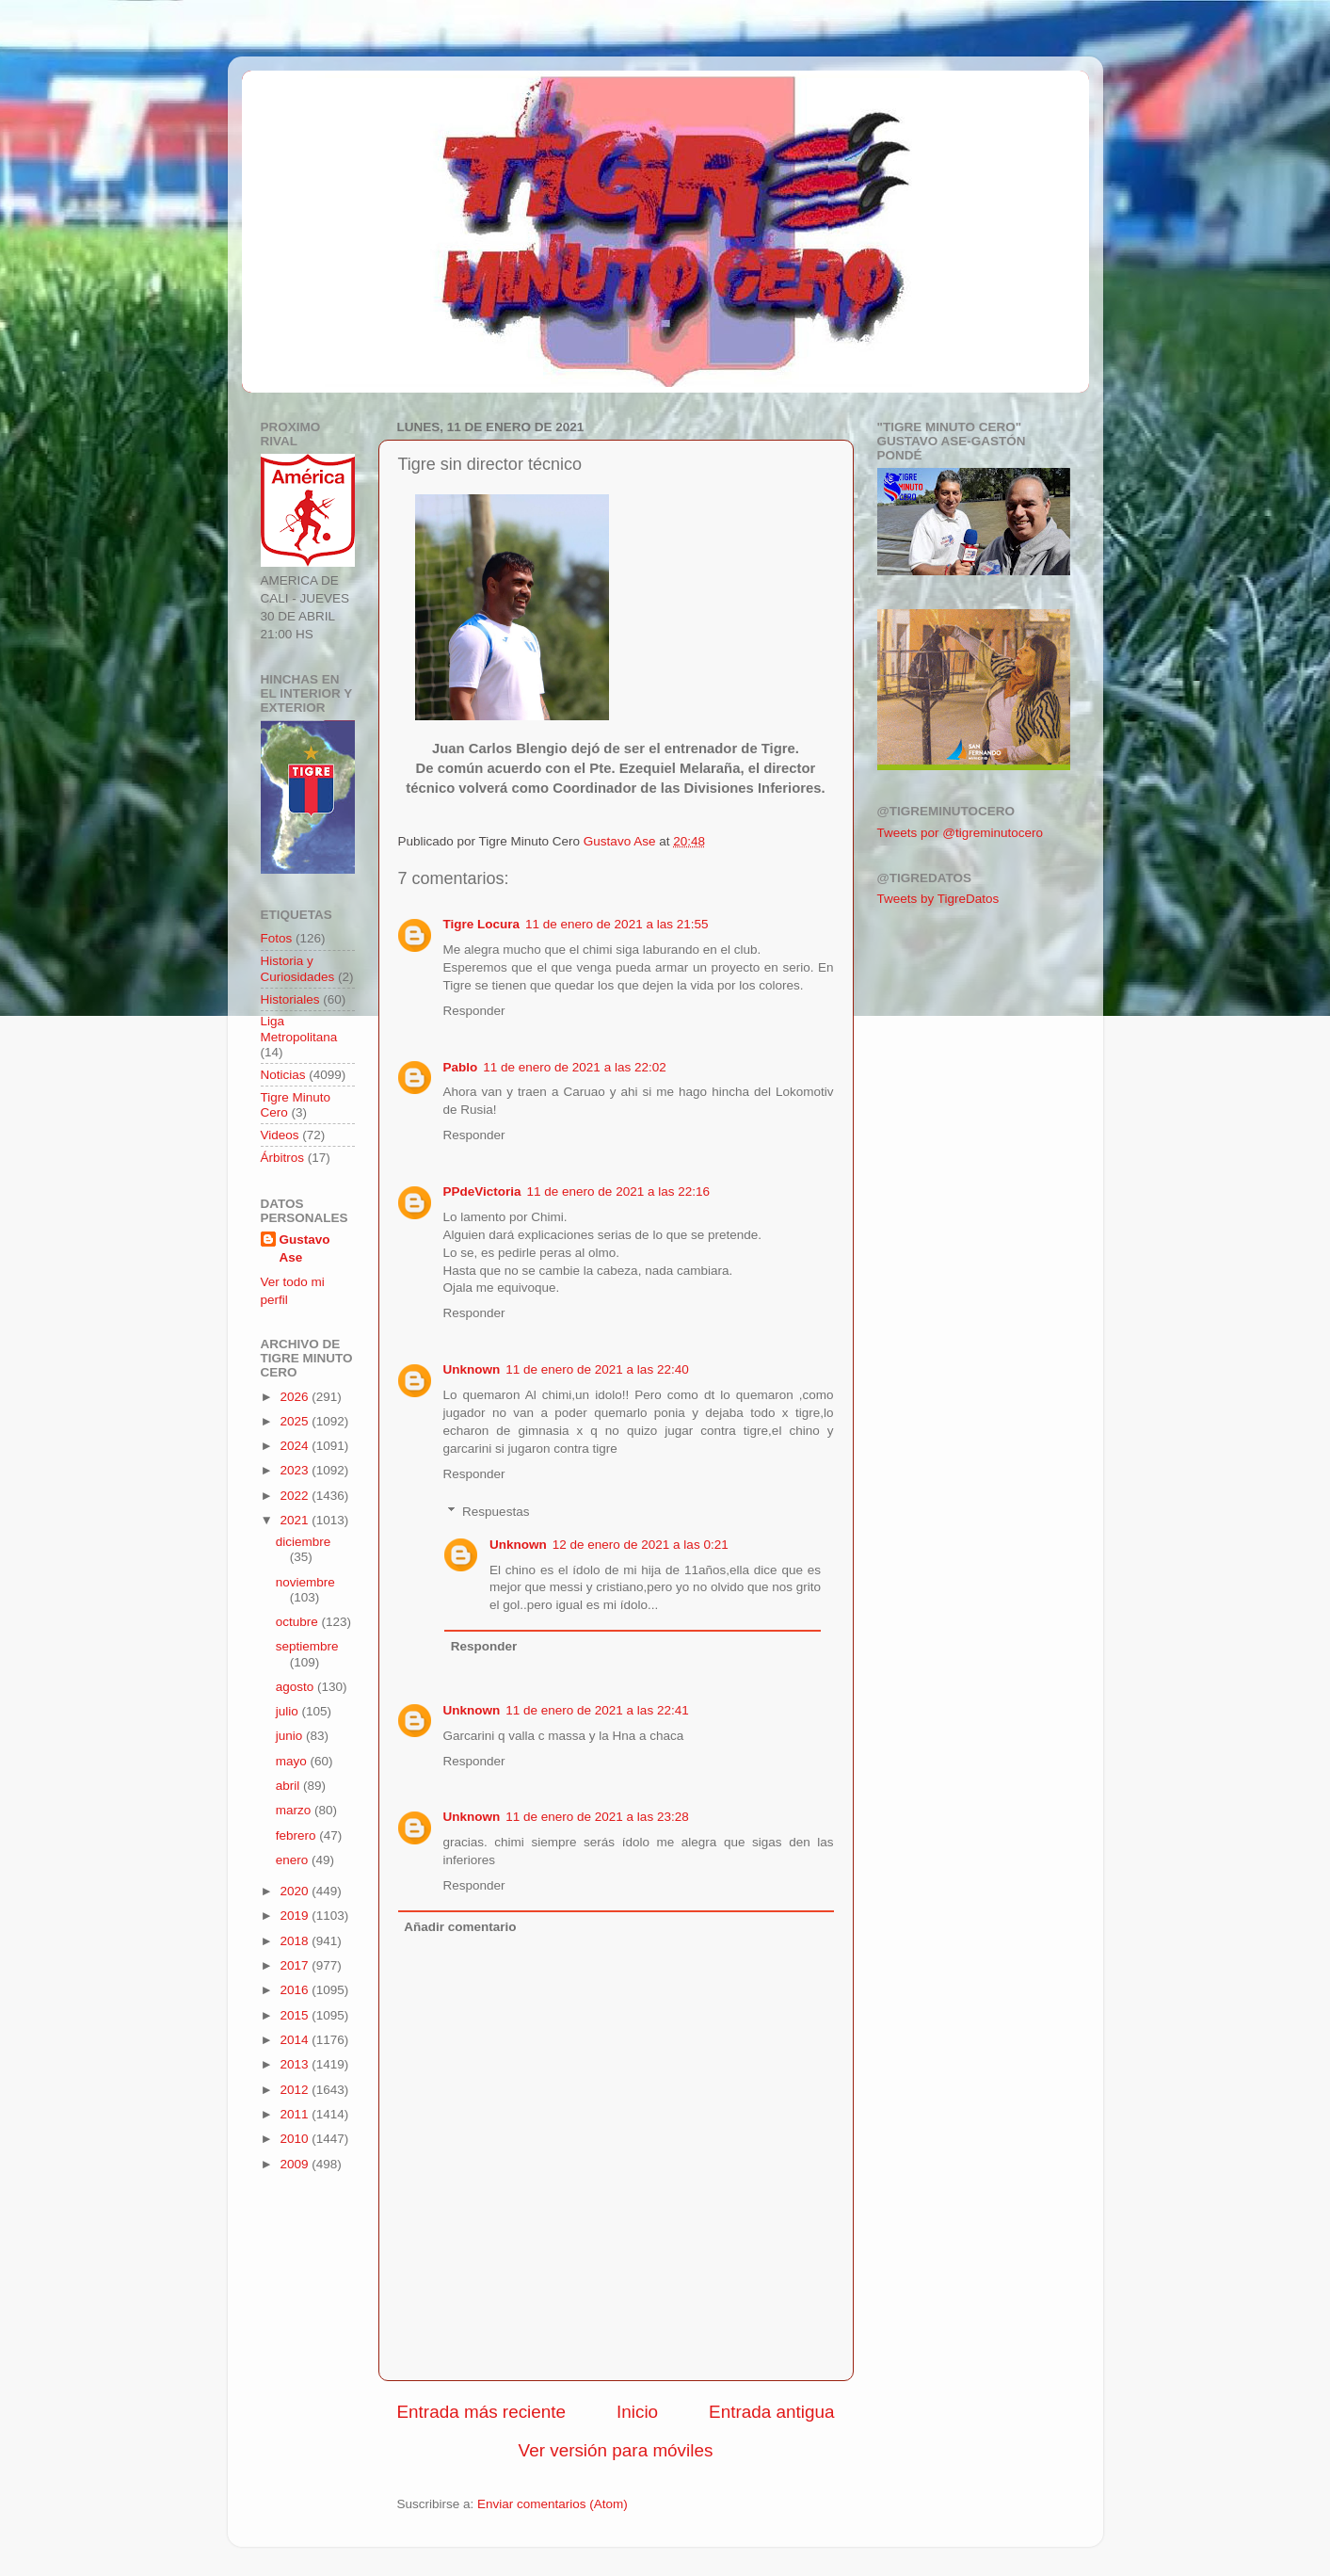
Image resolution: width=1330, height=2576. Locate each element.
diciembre (303, 1542)
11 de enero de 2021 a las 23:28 (596, 1817)
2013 (296, 2064)
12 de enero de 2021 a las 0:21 (641, 1545)
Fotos (277, 938)
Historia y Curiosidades (298, 968)
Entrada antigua (771, 2412)
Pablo (460, 1067)
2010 (296, 2139)
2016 (296, 1990)
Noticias (283, 1075)
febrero (298, 1835)
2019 (296, 1915)
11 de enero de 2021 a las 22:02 (574, 1067)
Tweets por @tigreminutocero (960, 833)
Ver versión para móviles (616, 2450)
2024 (296, 1446)
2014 (296, 2040)
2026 (296, 1397)
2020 (296, 1891)
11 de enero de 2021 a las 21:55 (616, 924)
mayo (293, 1761)
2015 (296, 2015)
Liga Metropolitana (299, 1028)
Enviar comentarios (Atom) (552, 2504)
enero (294, 1860)
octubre (299, 1622)
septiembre (307, 1646)
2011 (296, 2114)
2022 (296, 1496)
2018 (296, 1941)
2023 (296, 1470)
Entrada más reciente (482, 2412)
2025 (296, 1421)
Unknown (472, 1369)
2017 (296, 1965)
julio (289, 1711)
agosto (296, 1687)
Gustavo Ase (305, 1248)
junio (291, 1736)
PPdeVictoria (482, 1191)
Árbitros (283, 1158)
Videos (280, 1135)
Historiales (290, 999)
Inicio (637, 2412)
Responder (474, 1011)
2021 (296, 1520)
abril (289, 1786)
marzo (295, 1810)
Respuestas (495, 1512)
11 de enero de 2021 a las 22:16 (618, 1191)
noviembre (305, 1582)
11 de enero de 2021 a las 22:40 (596, 1369)
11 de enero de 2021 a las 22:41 (596, 1710)
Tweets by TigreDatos (938, 899)
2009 (296, 2164)
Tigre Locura (482, 924)
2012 (296, 2090)
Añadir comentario (460, 1927)
